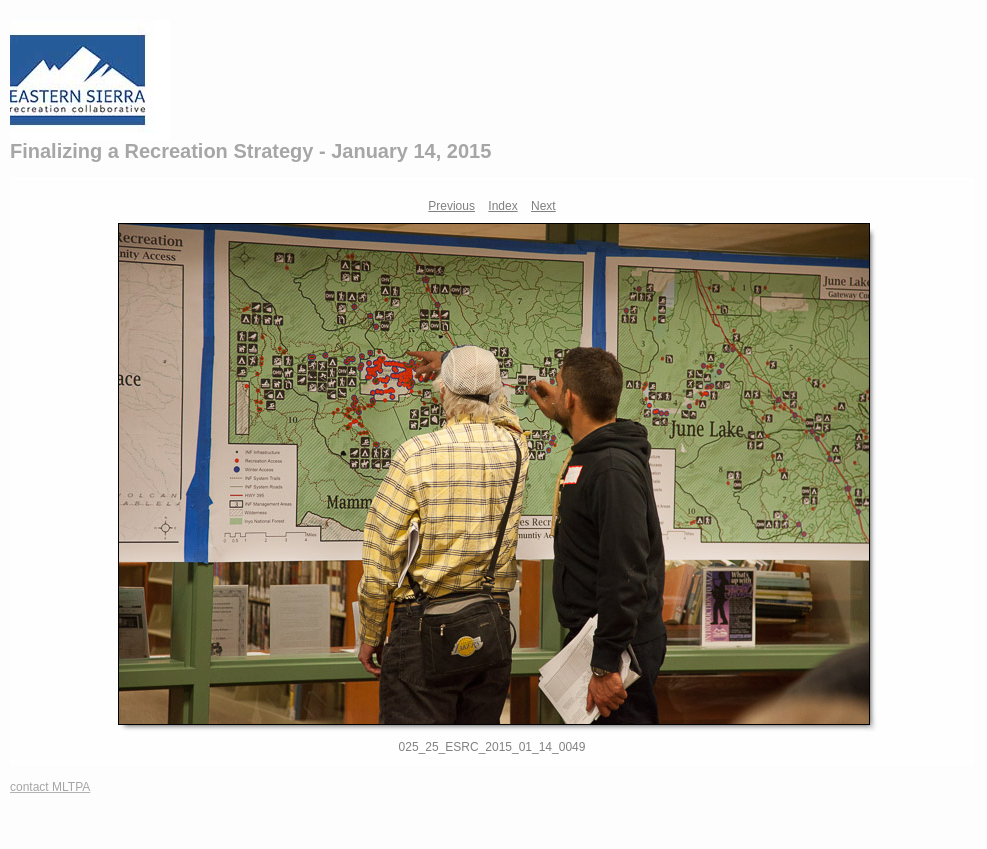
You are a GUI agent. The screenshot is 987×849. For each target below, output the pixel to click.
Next (543, 206)
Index (502, 206)
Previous (451, 206)
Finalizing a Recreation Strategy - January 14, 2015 (250, 151)
